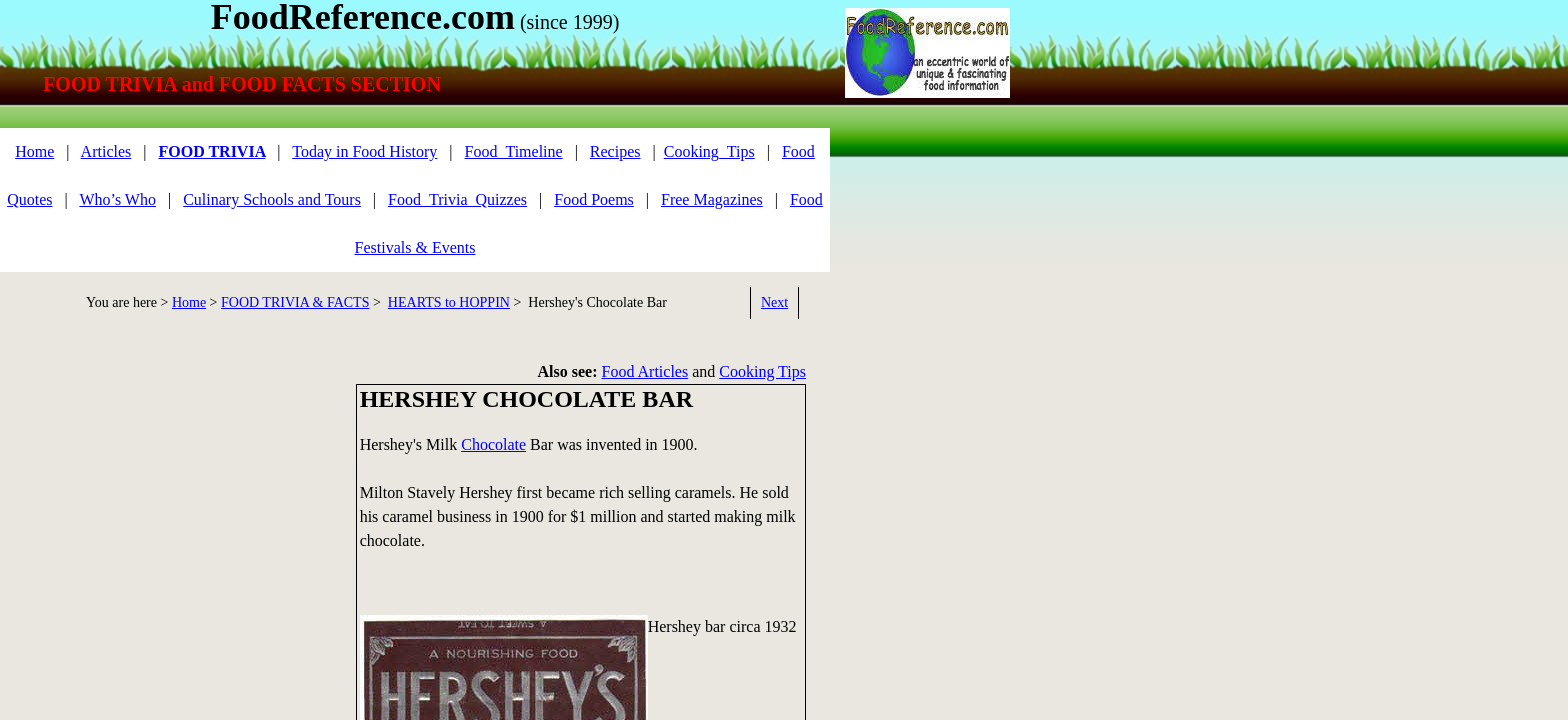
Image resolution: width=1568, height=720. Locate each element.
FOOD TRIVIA (211, 151)
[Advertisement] (170, 524)
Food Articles (645, 371)
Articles (106, 151)
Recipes (615, 151)
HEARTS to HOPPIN (449, 302)
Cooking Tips (762, 371)
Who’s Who (117, 199)
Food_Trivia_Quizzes (457, 199)
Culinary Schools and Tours (272, 199)
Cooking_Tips (709, 151)
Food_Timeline (514, 151)
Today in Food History (364, 151)
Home (34, 151)
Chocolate (493, 444)
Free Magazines (712, 199)
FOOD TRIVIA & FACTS (295, 302)
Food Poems (594, 199)
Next (774, 302)
